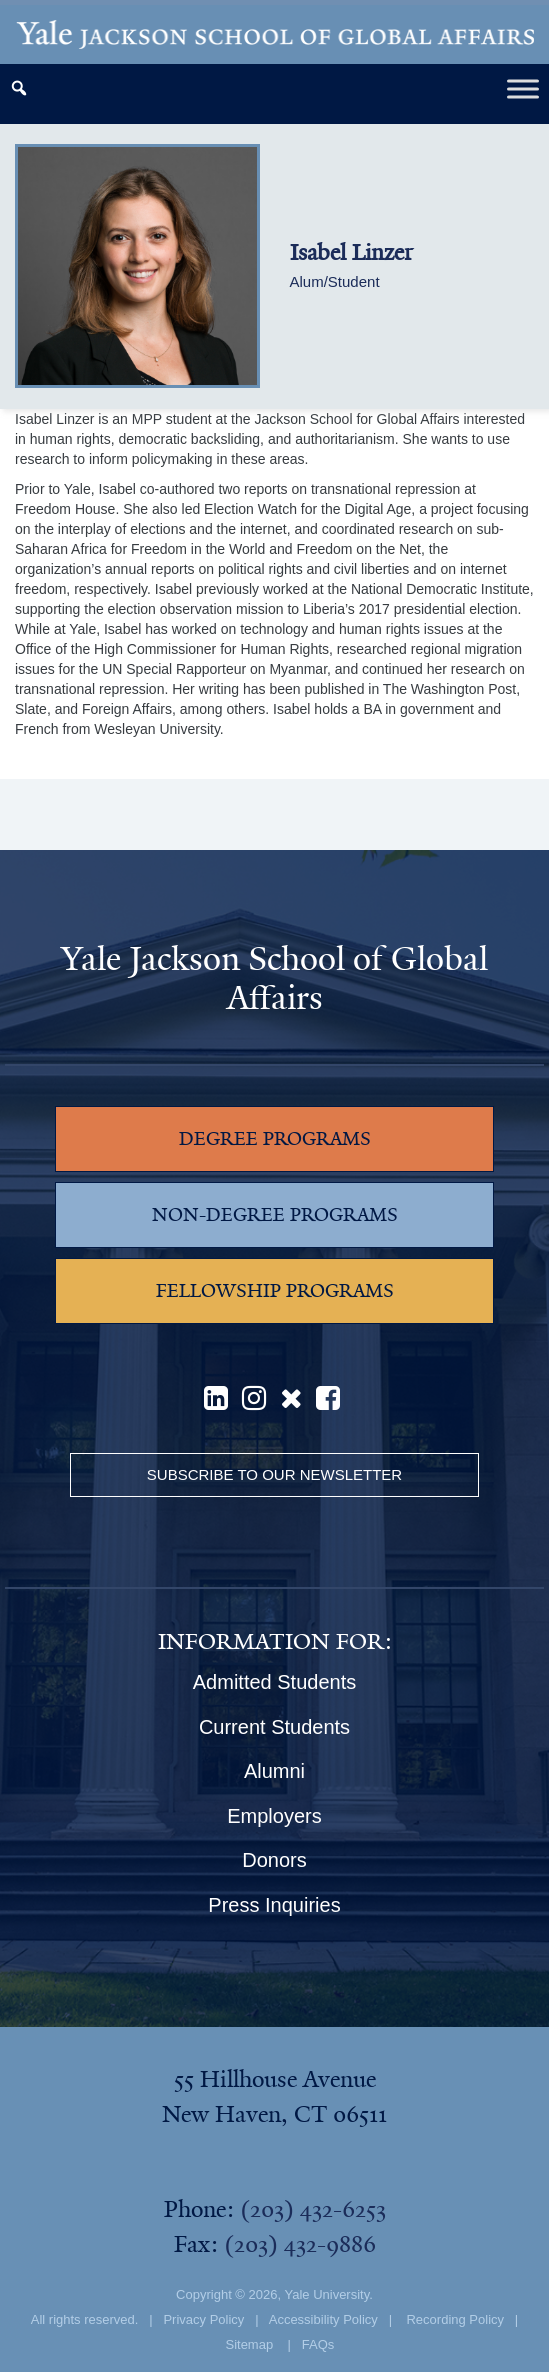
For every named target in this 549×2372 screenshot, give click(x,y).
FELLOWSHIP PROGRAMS (275, 1291)
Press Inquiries (274, 1905)
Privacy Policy (203, 2319)
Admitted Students (274, 1682)
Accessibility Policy (323, 2319)
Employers (274, 1816)
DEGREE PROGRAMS (275, 1139)
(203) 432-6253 (313, 2209)
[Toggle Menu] (523, 88)
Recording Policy (455, 2319)
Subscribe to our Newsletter (274, 1474)
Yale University (326, 2294)
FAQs (318, 2344)
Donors (274, 1860)
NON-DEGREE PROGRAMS (275, 1215)
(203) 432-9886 (300, 2244)
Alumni (274, 1771)
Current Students (274, 1727)
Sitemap (249, 2344)
